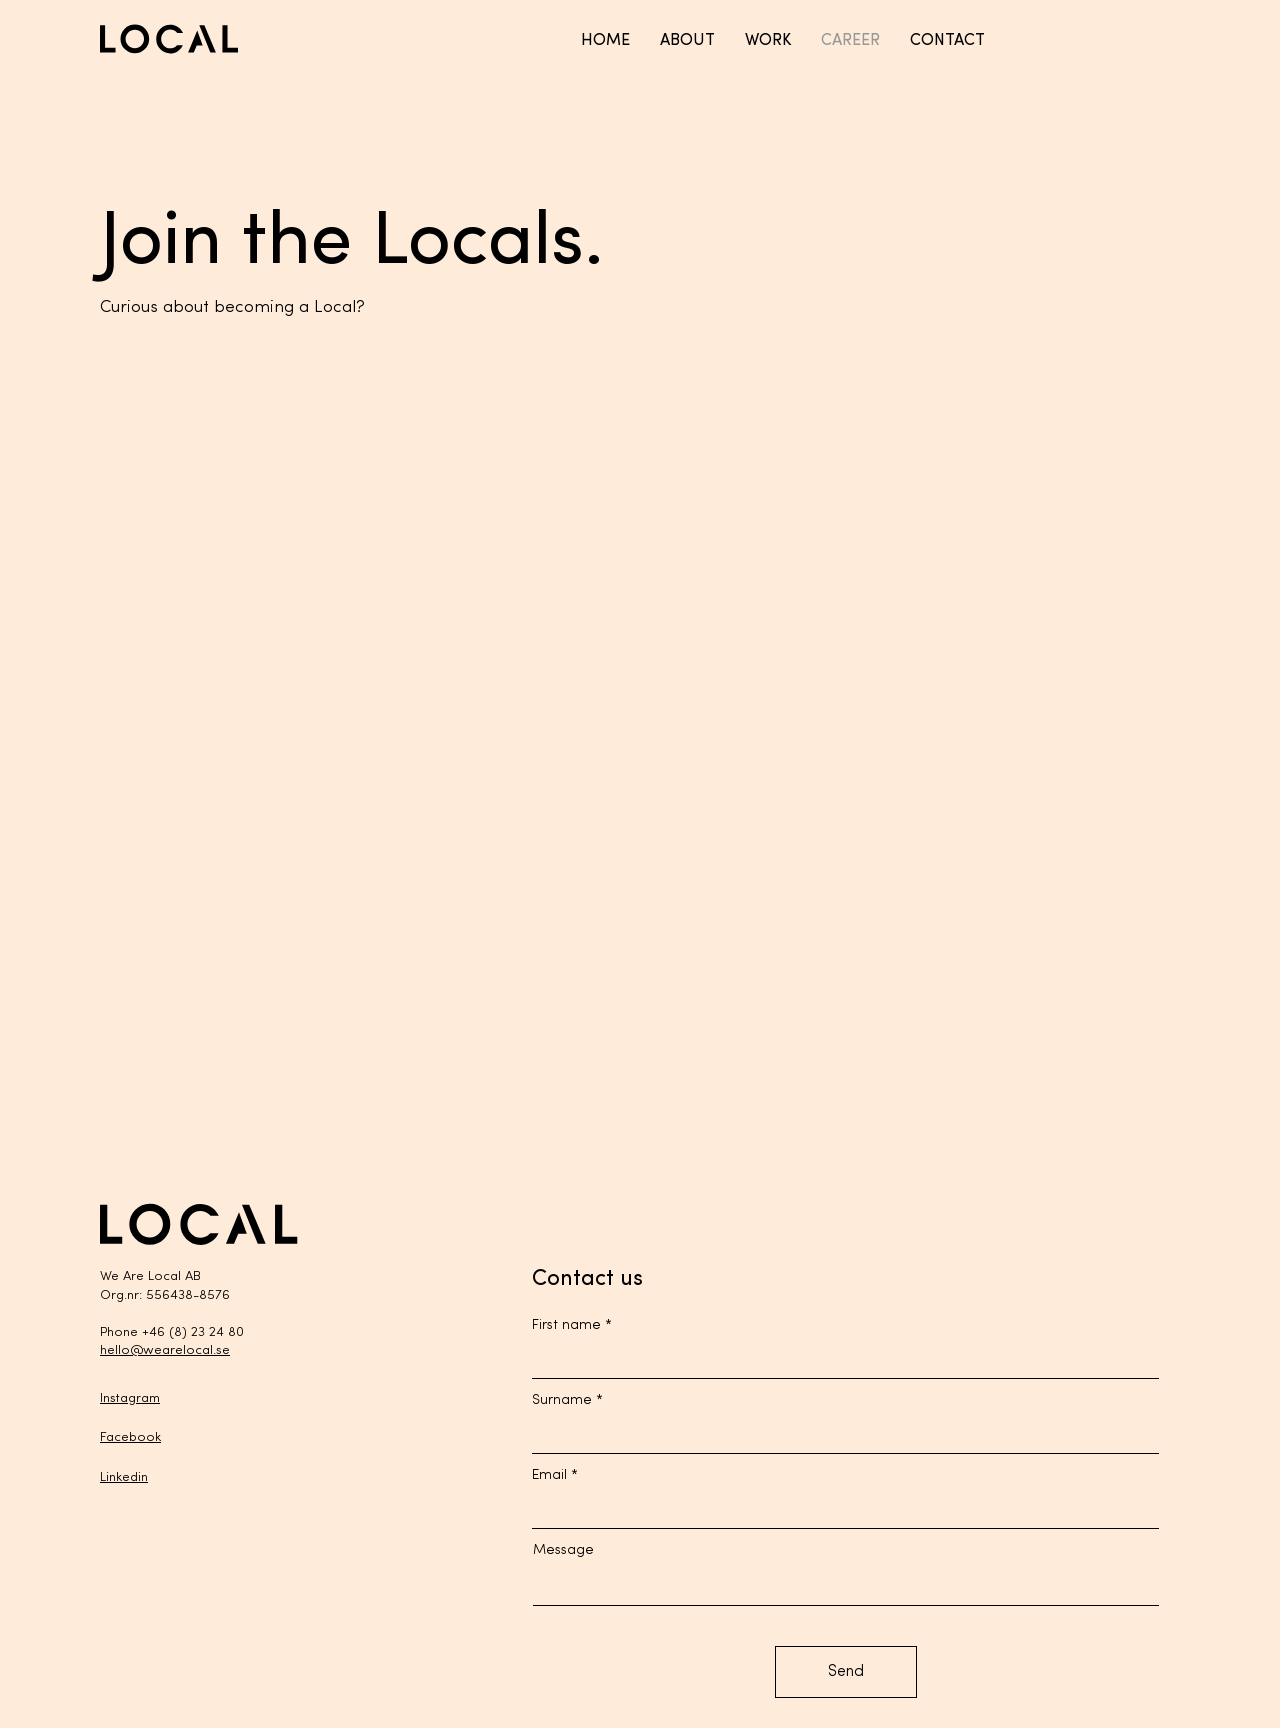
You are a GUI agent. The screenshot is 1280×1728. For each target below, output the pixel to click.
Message (563, 1551)
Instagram (130, 1398)
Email (549, 1476)
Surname (562, 1401)
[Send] (846, 1672)
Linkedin (124, 1477)
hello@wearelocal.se (165, 1350)
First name (566, 1326)
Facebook (130, 1437)
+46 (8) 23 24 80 (193, 1332)
